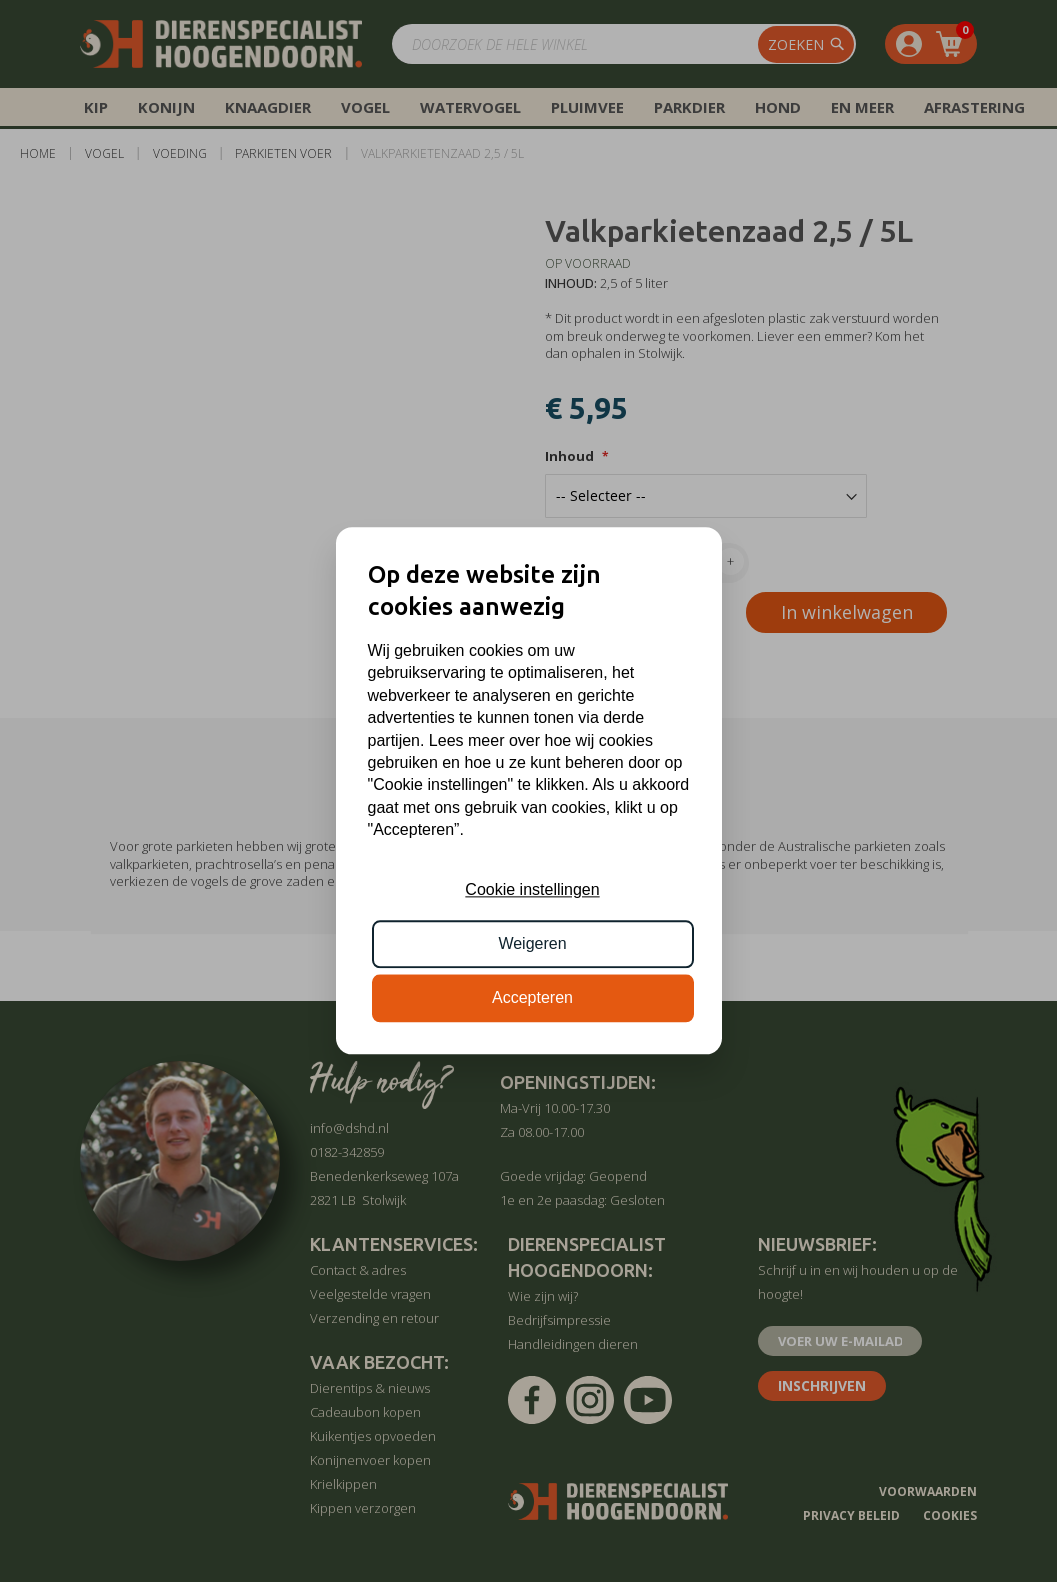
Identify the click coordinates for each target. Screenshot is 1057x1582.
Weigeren (532, 943)
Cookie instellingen (532, 889)
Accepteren (532, 998)
